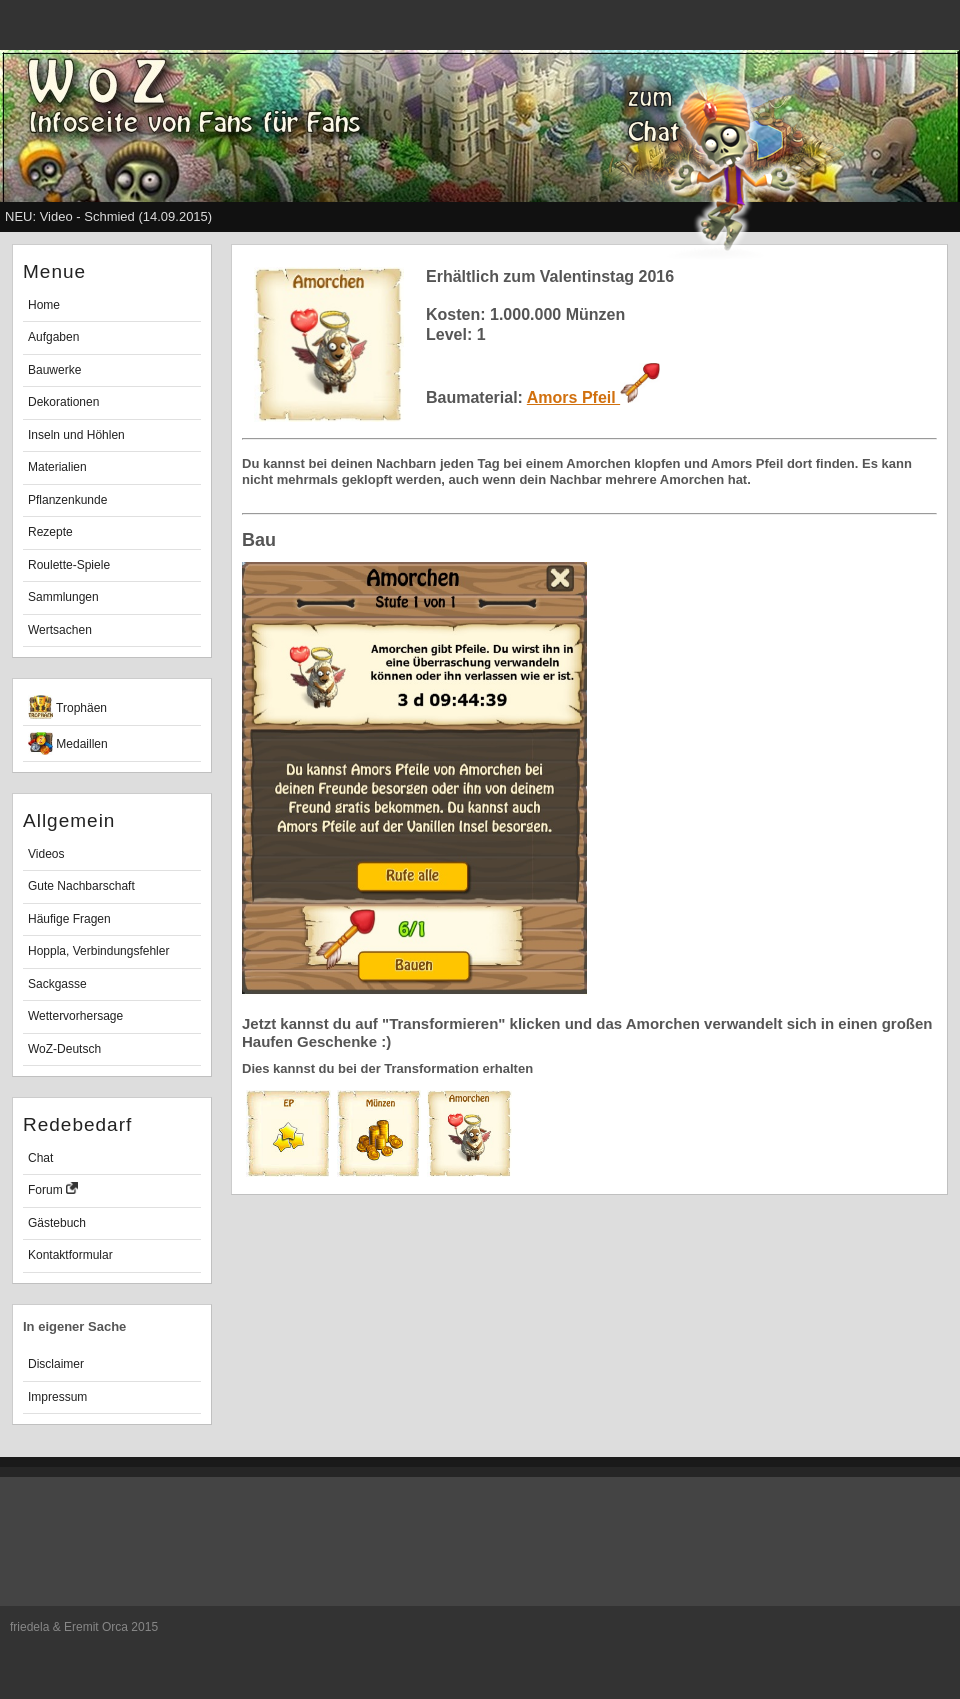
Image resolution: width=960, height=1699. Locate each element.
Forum (53, 1189)
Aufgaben (53, 337)
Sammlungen (63, 597)
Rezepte (50, 532)
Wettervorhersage (75, 1016)
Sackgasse (57, 984)
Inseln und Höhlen (76, 435)
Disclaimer (56, 1364)
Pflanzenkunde (67, 500)
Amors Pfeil (593, 397)
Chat (40, 1158)
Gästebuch (57, 1223)
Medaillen (68, 743)
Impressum (57, 1397)
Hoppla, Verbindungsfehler (98, 951)
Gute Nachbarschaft (81, 886)
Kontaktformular (70, 1255)
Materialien (57, 467)
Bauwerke (54, 370)
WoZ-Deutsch (64, 1049)
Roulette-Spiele (69, 565)
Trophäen (67, 707)
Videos (46, 854)
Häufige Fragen (69, 919)
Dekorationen (63, 402)
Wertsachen (60, 630)
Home (44, 305)
